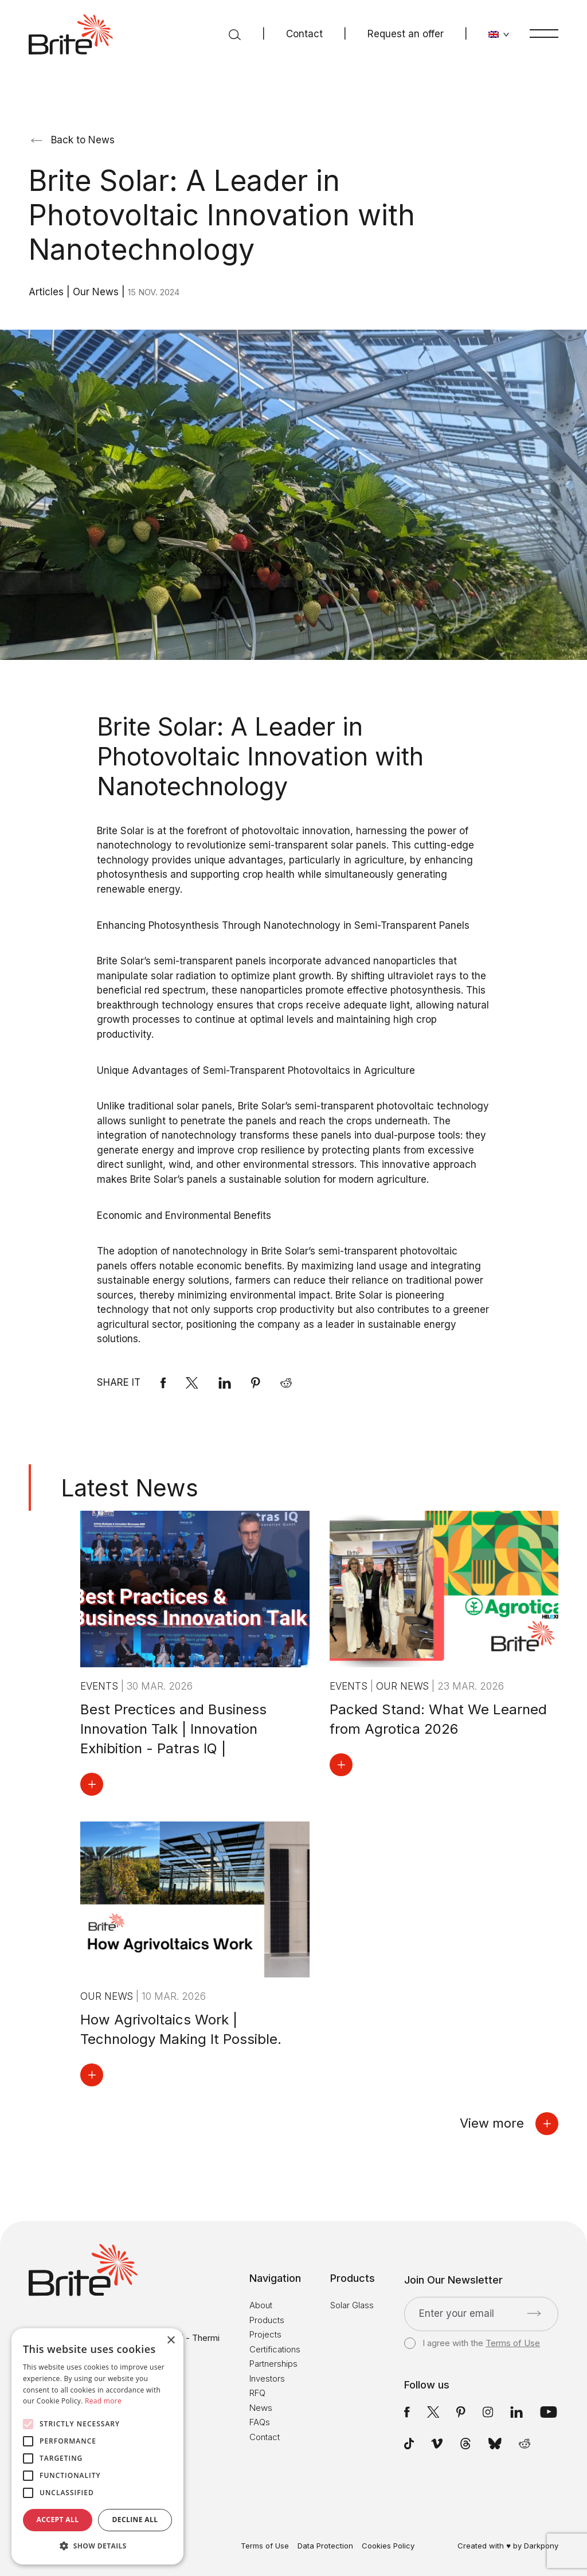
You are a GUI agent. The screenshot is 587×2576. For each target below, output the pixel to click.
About (260, 2305)
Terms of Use (513, 2342)
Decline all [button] (135, 2519)
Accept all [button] (58, 2519)
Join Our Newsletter (453, 2280)
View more (509, 2123)
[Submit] (534, 2313)
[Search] (235, 34)
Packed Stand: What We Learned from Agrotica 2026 (438, 1719)
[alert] (97, 2446)
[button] (97, 2546)
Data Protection (325, 2546)
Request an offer (405, 34)
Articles (47, 292)
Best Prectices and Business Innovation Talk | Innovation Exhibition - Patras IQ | (173, 1729)
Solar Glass (352, 2305)
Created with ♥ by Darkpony (507, 2545)
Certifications (274, 2349)
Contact (304, 34)
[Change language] (499, 34)
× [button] (170, 2340)
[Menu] (544, 33)
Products (266, 2320)
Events (100, 1686)
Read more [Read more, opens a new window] (103, 2401)
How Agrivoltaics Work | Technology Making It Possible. (180, 2029)
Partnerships (273, 2363)
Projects (265, 2334)
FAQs (259, 2422)
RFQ (257, 2392)
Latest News (129, 1487)
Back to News (73, 140)
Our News (97, 292)
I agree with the (472, 2343)
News (260, 2407)
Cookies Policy (388, 2546)
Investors (267, 2378)
